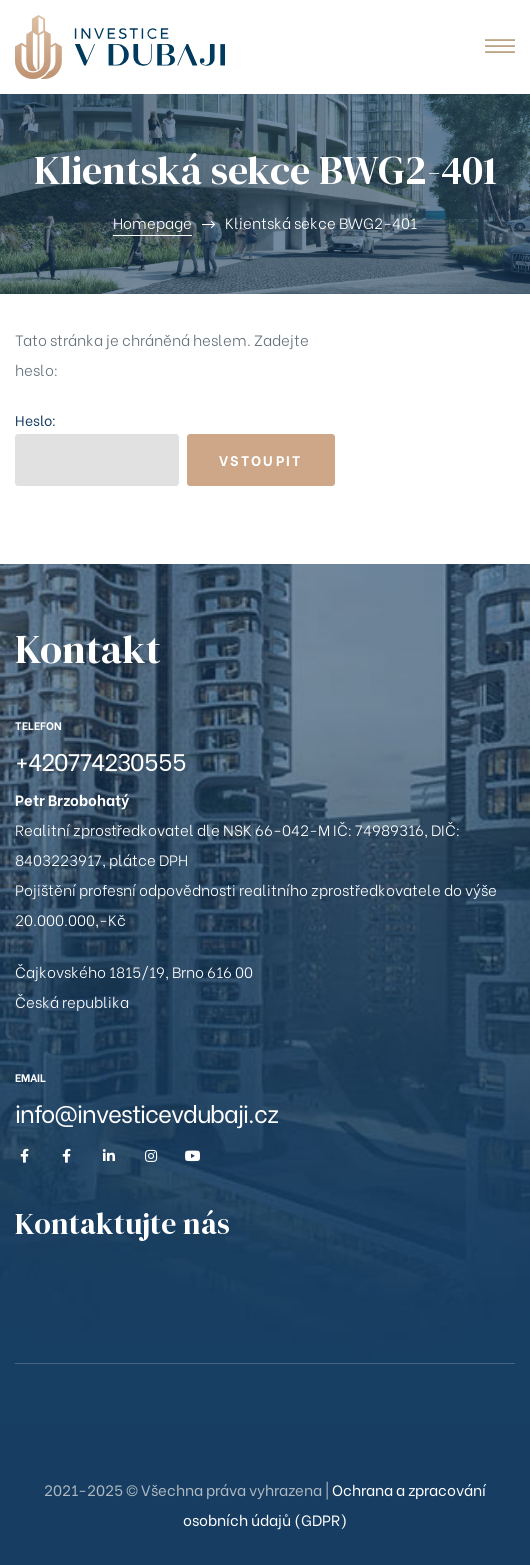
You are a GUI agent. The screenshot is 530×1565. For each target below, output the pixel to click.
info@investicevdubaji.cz (146, 1111)
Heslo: (97, 447)
